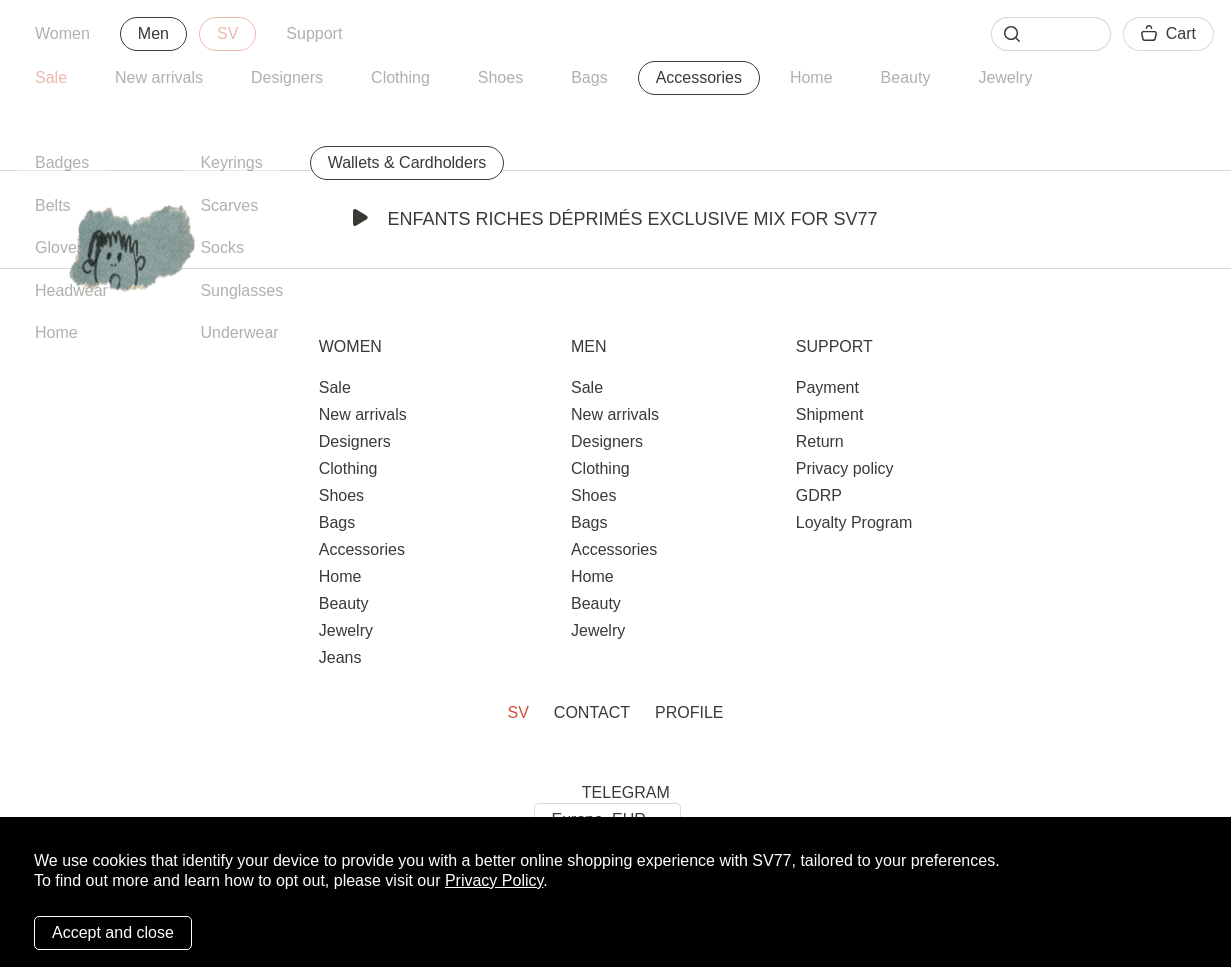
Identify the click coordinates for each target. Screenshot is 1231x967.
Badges (62, 162)
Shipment (830, 414)
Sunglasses (241, 290)
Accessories (699, 77)
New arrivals (159, 77)
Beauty (906, 77)
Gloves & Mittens (95, 247)
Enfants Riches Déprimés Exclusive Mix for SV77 (615, 219)
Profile (689, 712)
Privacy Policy (494, 880)
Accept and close (113, 932)
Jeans (340, 657)
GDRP (819, 495)
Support (314, 33)
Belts (53, 205)
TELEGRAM (626, 792)
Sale (51, 77)
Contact (592, 712)
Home (811, 77)
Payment (827, 387)
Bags (589, 77)
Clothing (400, 77)
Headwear (71, 290)
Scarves (229, 205)
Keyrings (231, 162)
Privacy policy (845, 468)
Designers (287, 77)
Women (62, 33)
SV (227, 33)
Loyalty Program (854, 522)
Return (820, 441)
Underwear (239, 332)
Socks (222, 247)
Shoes (500, 77)
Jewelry (1005, 77)
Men (153, 33)
